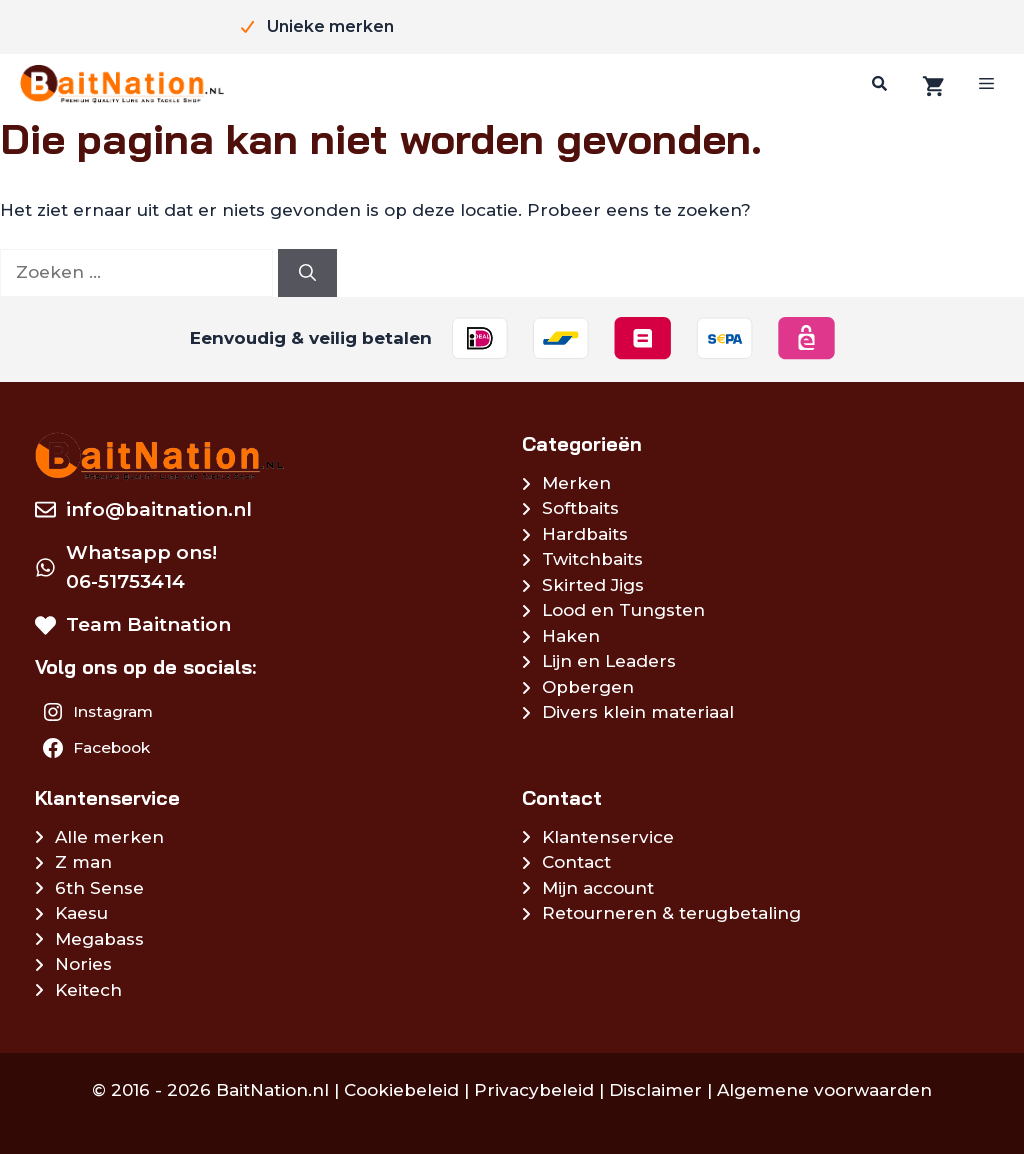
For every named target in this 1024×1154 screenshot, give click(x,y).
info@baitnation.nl (159, 509)
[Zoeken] (877, 84)
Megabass (99, 939)
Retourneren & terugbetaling (671, 913)
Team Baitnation (148, 624)
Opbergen (588, 687)
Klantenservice (608, 837)
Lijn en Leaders (609, 661)
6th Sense (99, 888)
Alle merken (109, 837)
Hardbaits (585, 534)
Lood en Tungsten (623, 610)
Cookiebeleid (401, 1090)
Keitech (88, 990)
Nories (83, 964)
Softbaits (580, 508)
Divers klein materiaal (638, 712)
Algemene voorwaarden (824, 1090)
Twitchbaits (592, 559)
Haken (571, 636)
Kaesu (81, 913)
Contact (576, 862)
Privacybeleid (534, 1090)
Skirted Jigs (593, 585)
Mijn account (598, 888)
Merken (576, 483)
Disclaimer (655, 1090)
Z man (83, 862)
